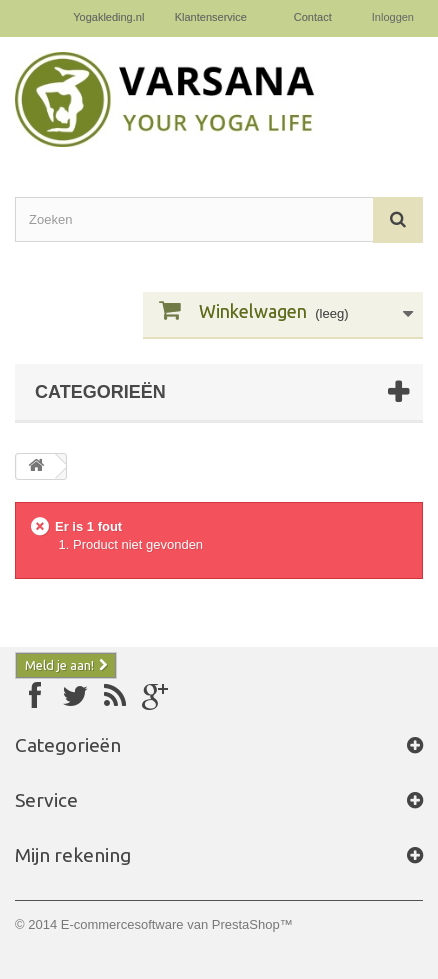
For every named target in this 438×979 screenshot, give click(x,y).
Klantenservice (211, 17)
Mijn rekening (73, 855)
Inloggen (393, 17)
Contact (313, 17)
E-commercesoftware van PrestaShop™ (177, 924)
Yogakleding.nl (108, 17)
